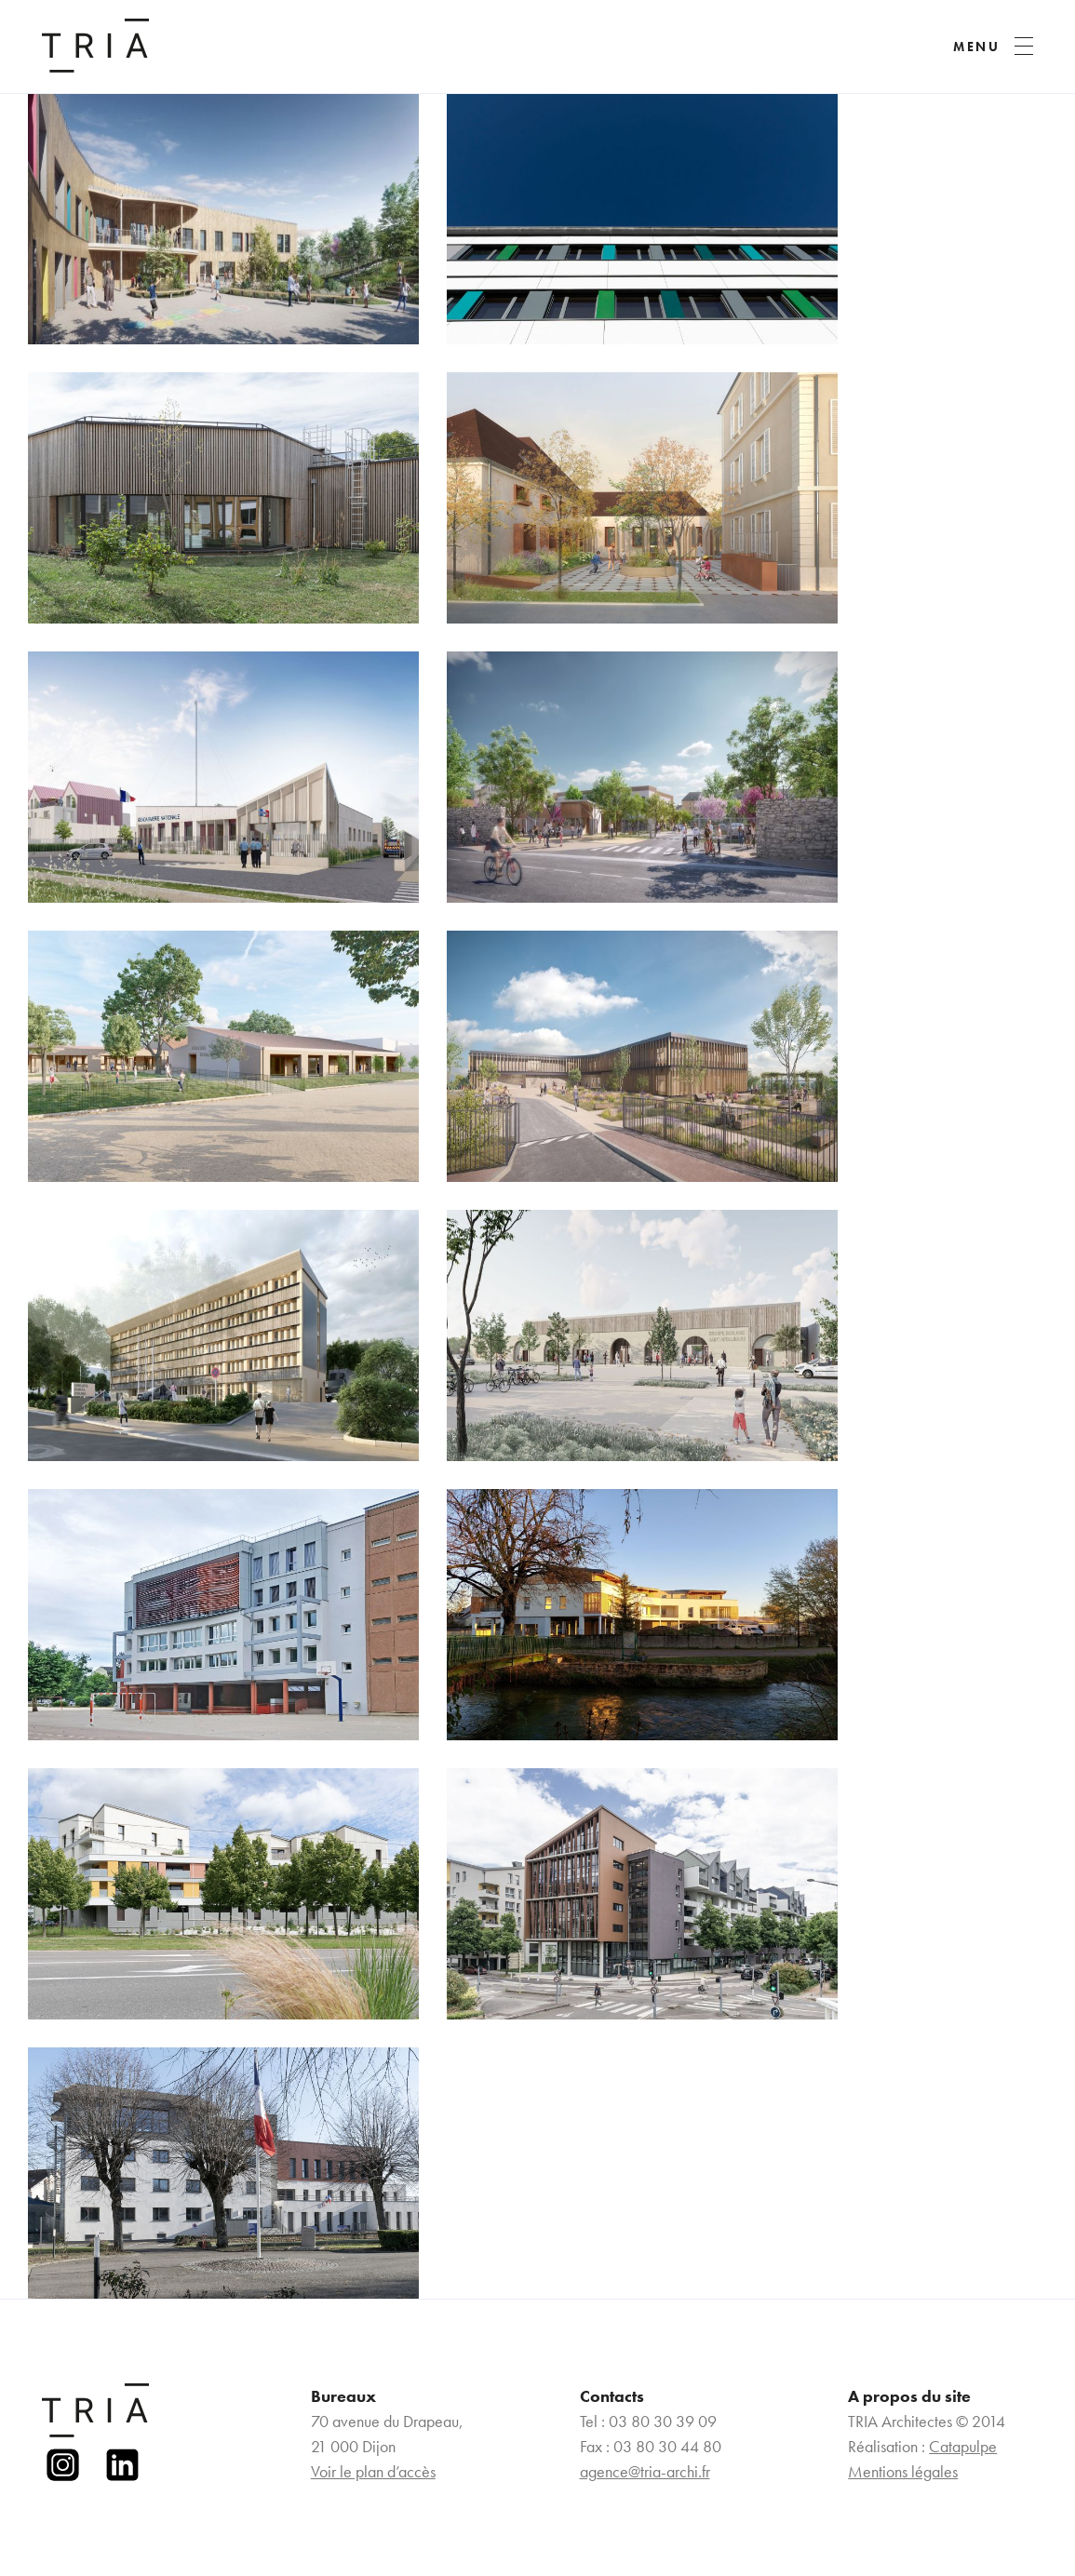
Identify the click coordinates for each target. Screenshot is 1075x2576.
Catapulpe (963, 2446)
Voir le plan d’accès (373, 2471)
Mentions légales (903, 2471)
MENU (977, 46)
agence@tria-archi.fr (645, 2471)
